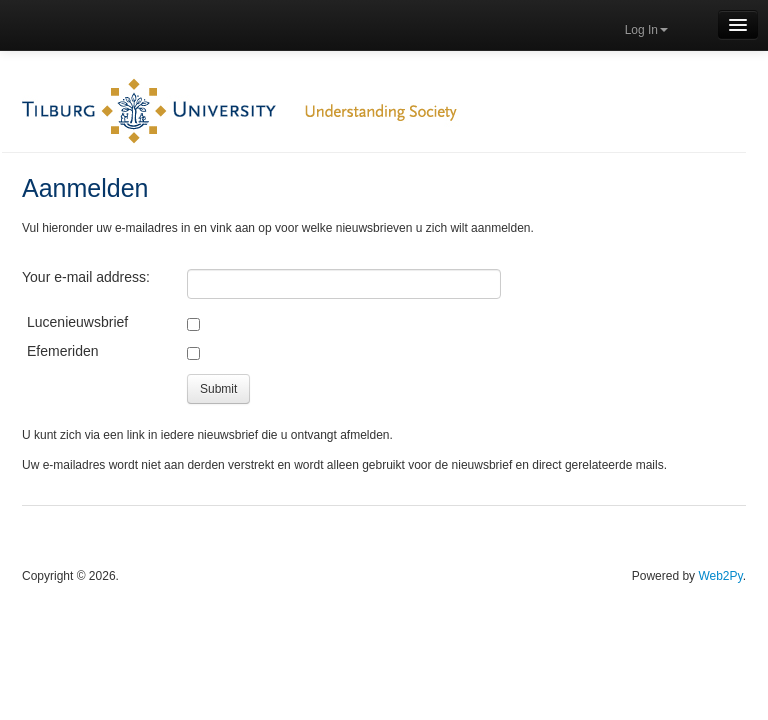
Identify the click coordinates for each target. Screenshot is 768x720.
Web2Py (720, 576)
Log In (646, 30)
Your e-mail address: (86, 277)
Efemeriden (63, 351)
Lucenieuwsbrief (77, 322)
